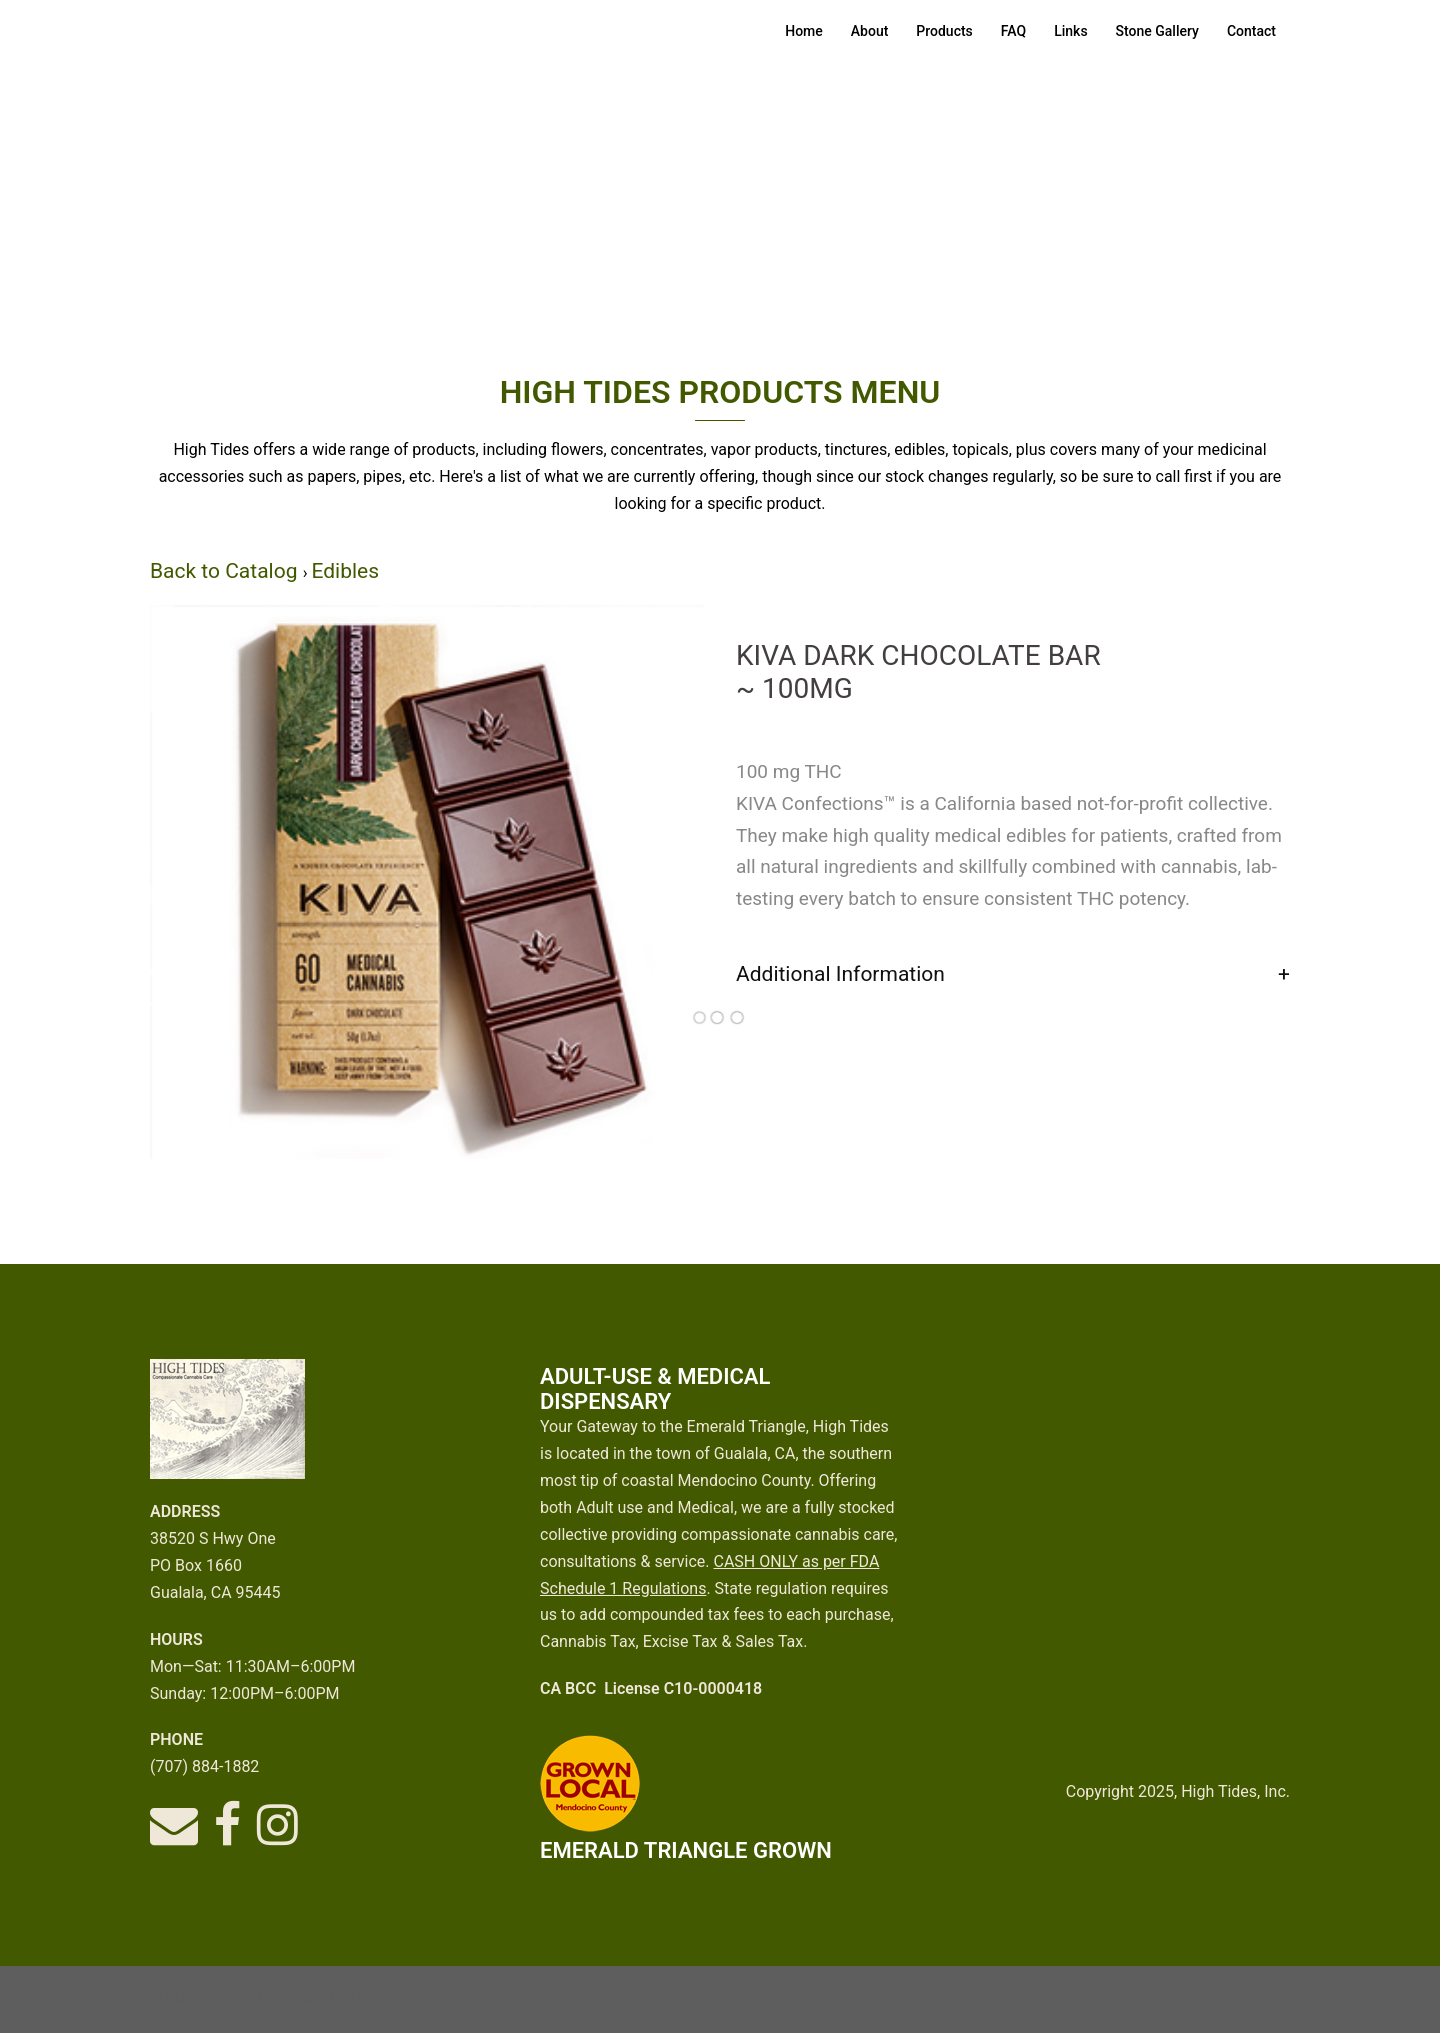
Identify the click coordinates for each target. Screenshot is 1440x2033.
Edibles (345, 571)
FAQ (1013, 31)
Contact (1251, 31)
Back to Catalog (226, 571)
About (870, 31)
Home (804, 31)
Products (944, 31)
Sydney (383, 1998)
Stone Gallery (1157, 31)
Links (1070, 31)
